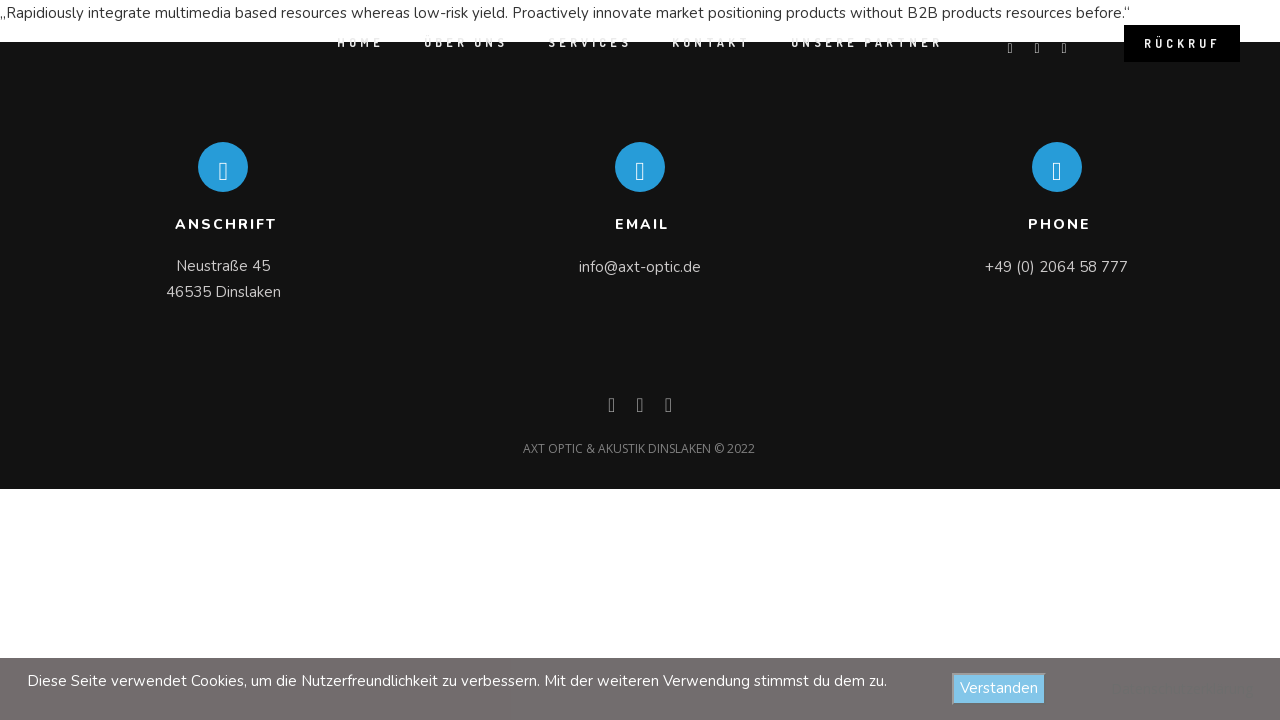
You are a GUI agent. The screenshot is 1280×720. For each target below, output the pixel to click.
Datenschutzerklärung (1182, 688)
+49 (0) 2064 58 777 (1056, 267)
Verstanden (999, 688)
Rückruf (1182, 43)
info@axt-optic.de (640, 267)
